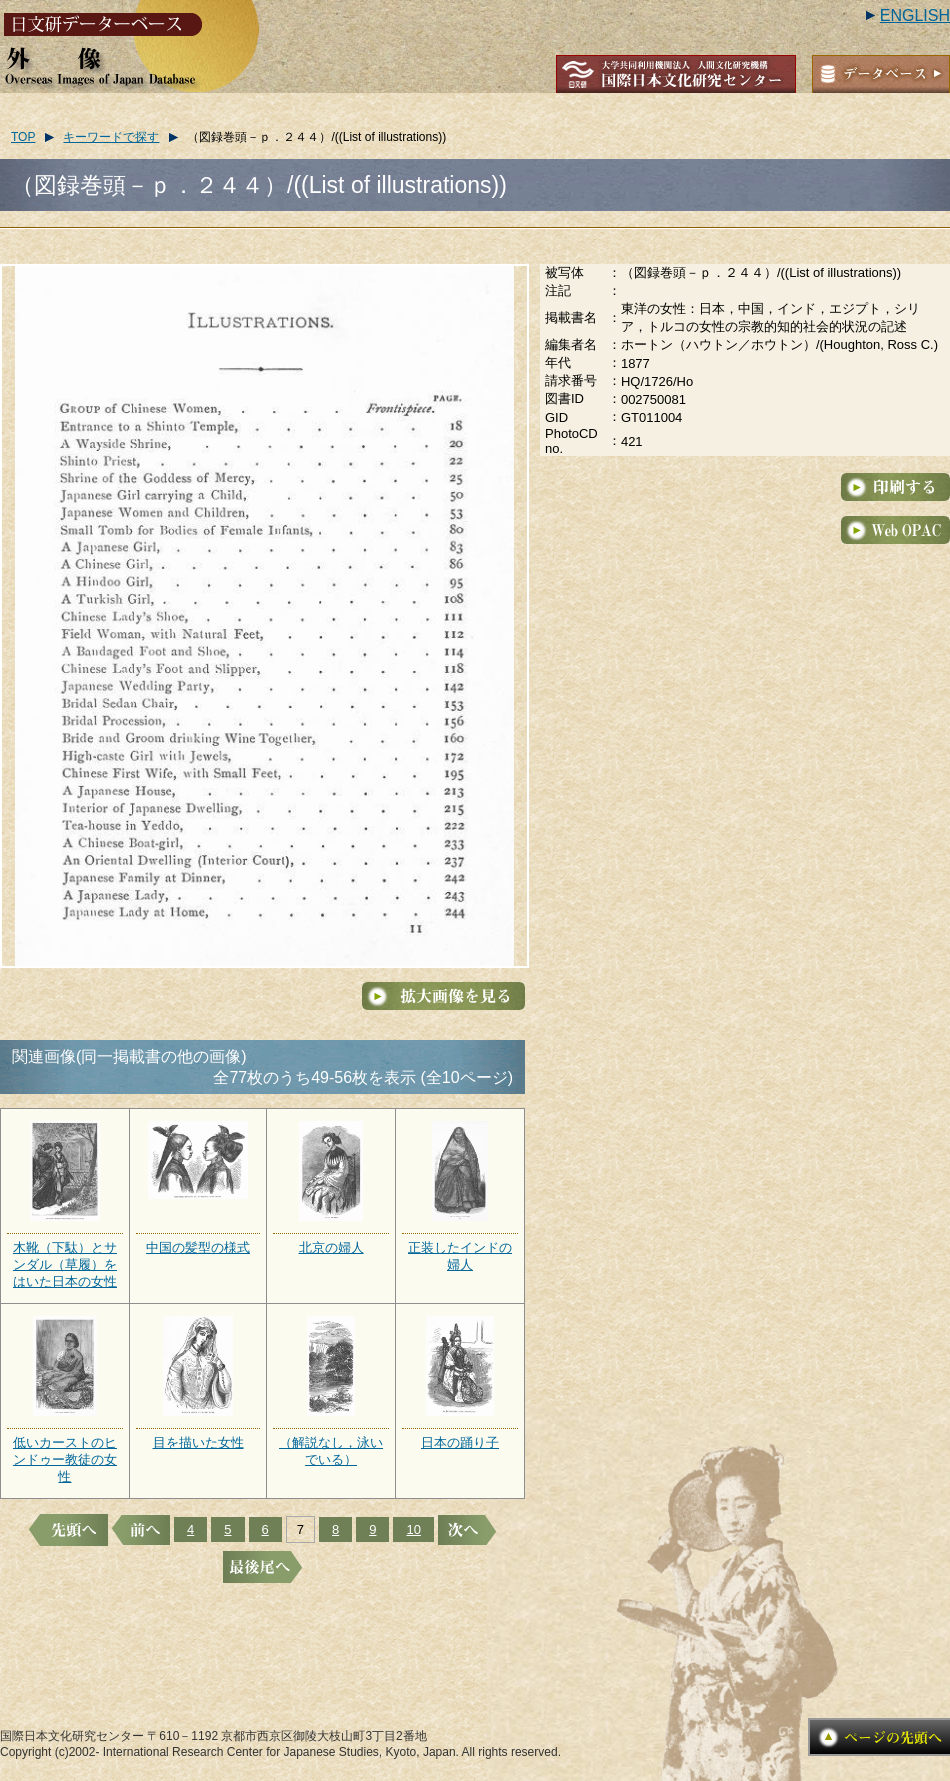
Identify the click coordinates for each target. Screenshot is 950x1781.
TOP (23, 137)
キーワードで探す (111, 137)
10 (413, 1529)
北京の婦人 (331, 1247)
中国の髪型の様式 (198, 1247)
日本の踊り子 (460, 1442)
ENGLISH (915, 15)
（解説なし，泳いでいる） (331, 1451)
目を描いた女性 (198, 1442)
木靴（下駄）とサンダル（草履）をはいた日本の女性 (65, 1264)
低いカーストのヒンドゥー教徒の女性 (65, 1459)
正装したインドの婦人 (460, 1256)
